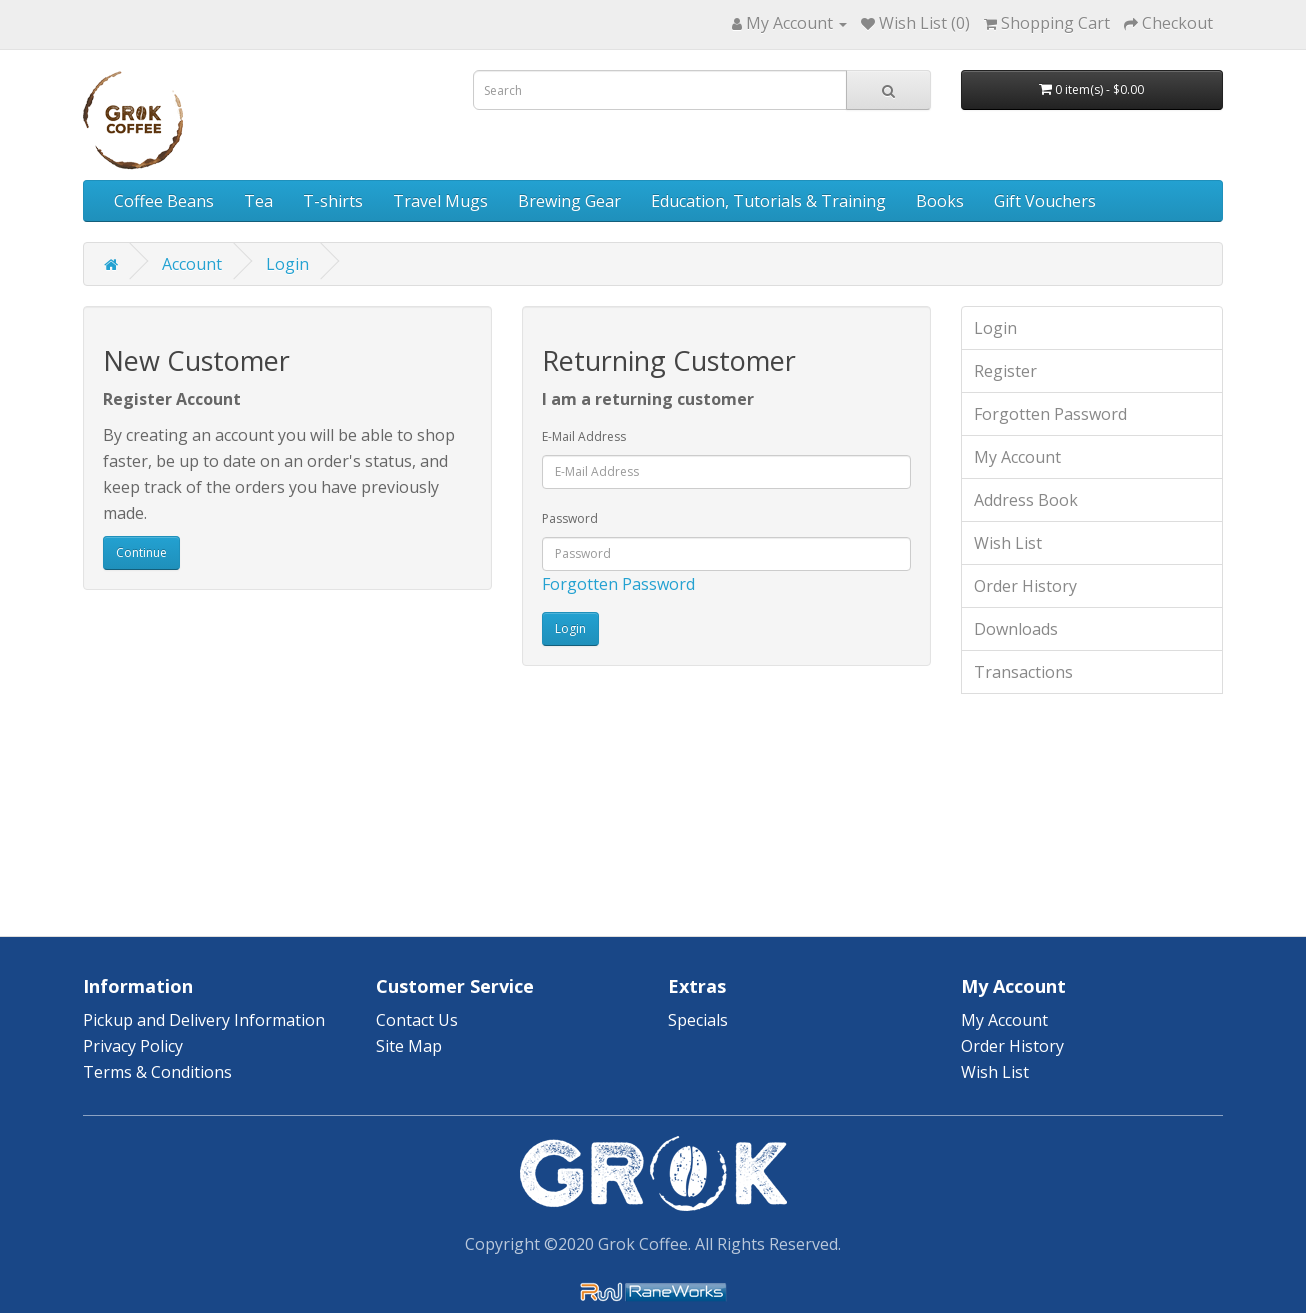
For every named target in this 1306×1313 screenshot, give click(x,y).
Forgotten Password (618, 584)
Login (287, 264)
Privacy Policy (133, 1046)
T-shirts (333, 201)
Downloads (1016, 629)
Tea (258, 201)
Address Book (1026, 500)
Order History (1025, 586)
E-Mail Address (584, 436)
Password (570, 518)
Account (192, 264)
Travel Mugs (440, 201)
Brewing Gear (569, 201)
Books (940, 201)
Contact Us (417, 1020)
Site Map (409, 1046)
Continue (141, 552)
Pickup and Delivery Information (204, 1020)
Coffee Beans (164, 201)
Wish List (1008, 543)
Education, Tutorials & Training (768, 201)
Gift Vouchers (1045, 201)
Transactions (1023, 672)
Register (1005, 371)
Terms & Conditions (157, 1072)
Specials (698, 1020)
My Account (1017, 457)
